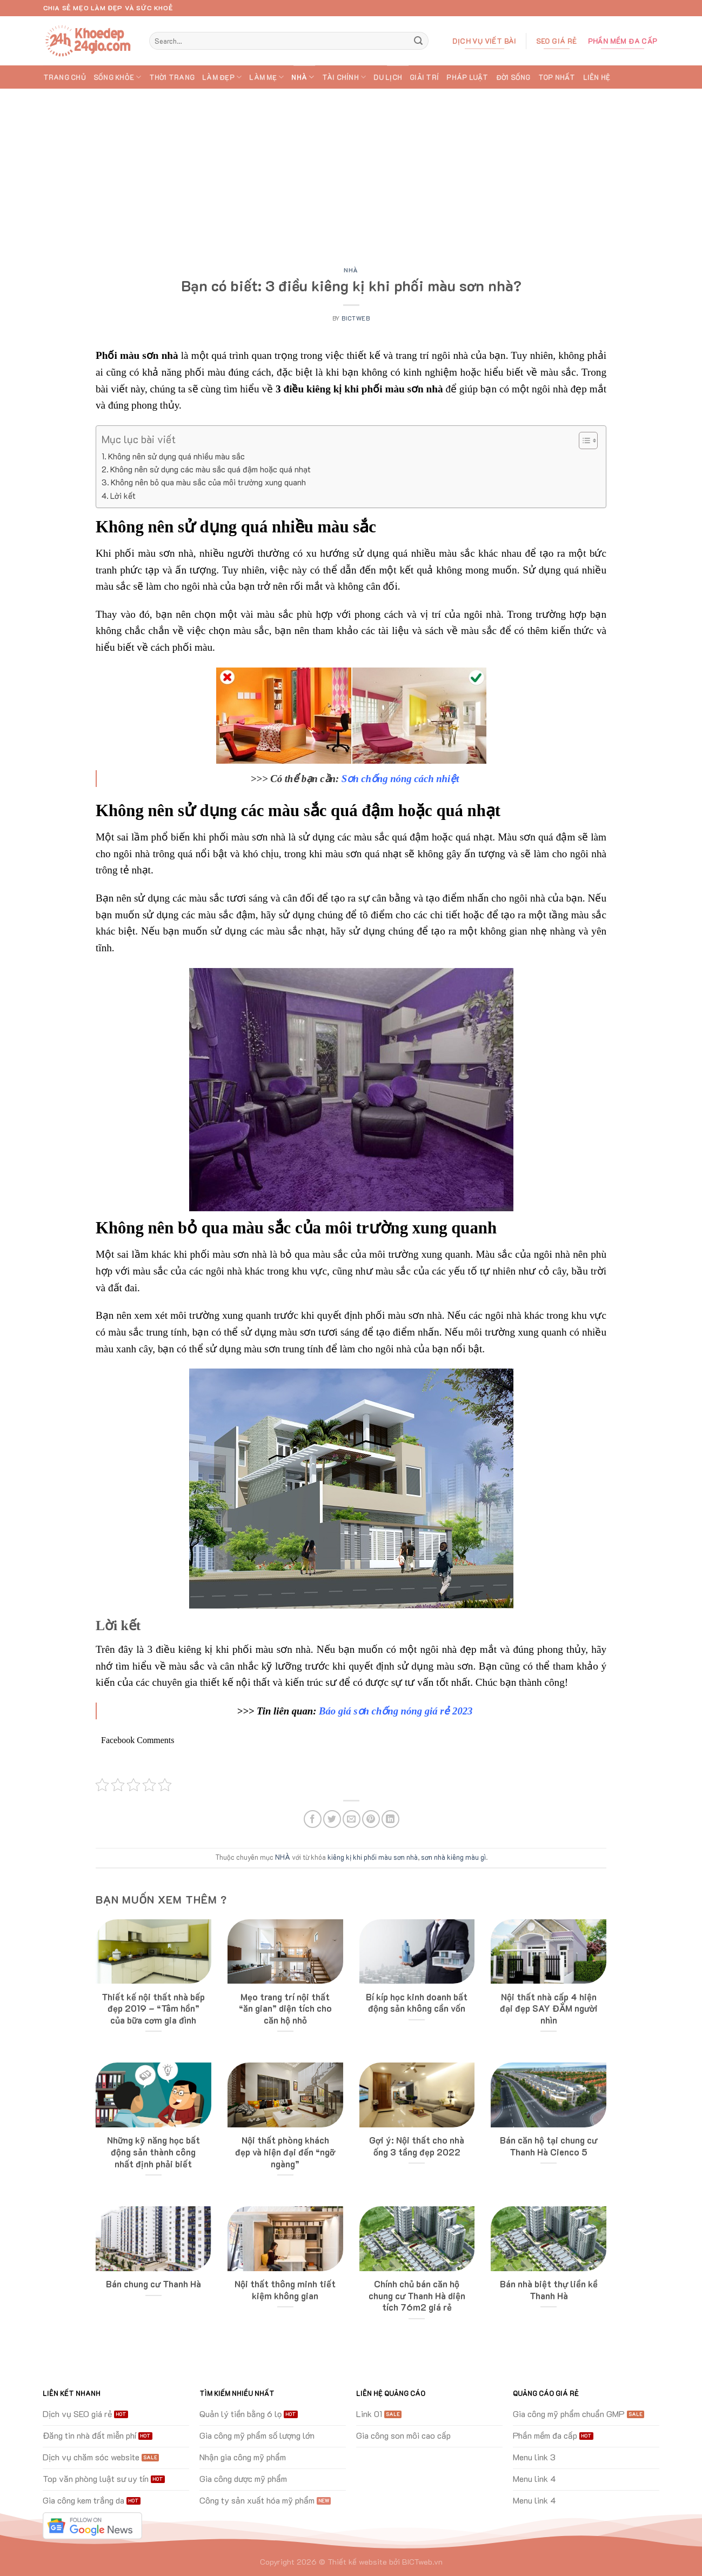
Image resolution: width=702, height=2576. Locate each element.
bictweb (356, 318)
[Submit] (418, 41)
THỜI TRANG (172, 77)
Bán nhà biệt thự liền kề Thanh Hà (549, 2289)
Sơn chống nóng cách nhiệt (400, 778)
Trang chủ (64, 77)
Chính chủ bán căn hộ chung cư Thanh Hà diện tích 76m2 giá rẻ (417, 2295)
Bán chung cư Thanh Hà (153, 2284)
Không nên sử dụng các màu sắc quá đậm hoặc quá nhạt (210, 469)
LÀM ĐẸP (222, 77)
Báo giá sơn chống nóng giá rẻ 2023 (395, 1711)
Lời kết (123, 495)
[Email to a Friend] (351, 1819)
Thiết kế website (357, 2562)
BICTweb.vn (422, 2562)
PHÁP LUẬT (467, 77)
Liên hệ (597, 77)
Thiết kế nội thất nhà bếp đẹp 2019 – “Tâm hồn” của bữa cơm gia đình (153, 2008)
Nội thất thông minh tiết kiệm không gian (285, 2289)
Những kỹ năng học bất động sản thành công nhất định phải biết (153, 2151)
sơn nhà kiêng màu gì (453, 1857)
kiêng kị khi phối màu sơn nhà (372, 1857)
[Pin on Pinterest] (371, 1819)
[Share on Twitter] (332, 1819)
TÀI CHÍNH (344, 77)
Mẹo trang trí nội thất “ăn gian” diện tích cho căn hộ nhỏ (285, 2008)
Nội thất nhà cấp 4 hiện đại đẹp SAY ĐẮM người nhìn (549, 2008)
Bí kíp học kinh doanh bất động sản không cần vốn (416, 2002)
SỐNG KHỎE (117, 77)
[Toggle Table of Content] (583, 440)
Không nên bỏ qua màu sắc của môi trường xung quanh (208, 482)
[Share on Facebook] (313, 1819)
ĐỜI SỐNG (513, 77)
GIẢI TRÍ (424, 77)
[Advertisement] (351, 169)
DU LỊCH (387, 77)
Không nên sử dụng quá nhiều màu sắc (176, 456)
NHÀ (302, 77)
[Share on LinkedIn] (390, 1819)
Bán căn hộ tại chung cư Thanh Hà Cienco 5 (548, 2146)
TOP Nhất (557, 77)
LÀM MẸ (266, 77)
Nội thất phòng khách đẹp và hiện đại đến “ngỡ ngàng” (285, 2151)
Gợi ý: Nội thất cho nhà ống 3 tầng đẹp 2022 (416, 2146)
